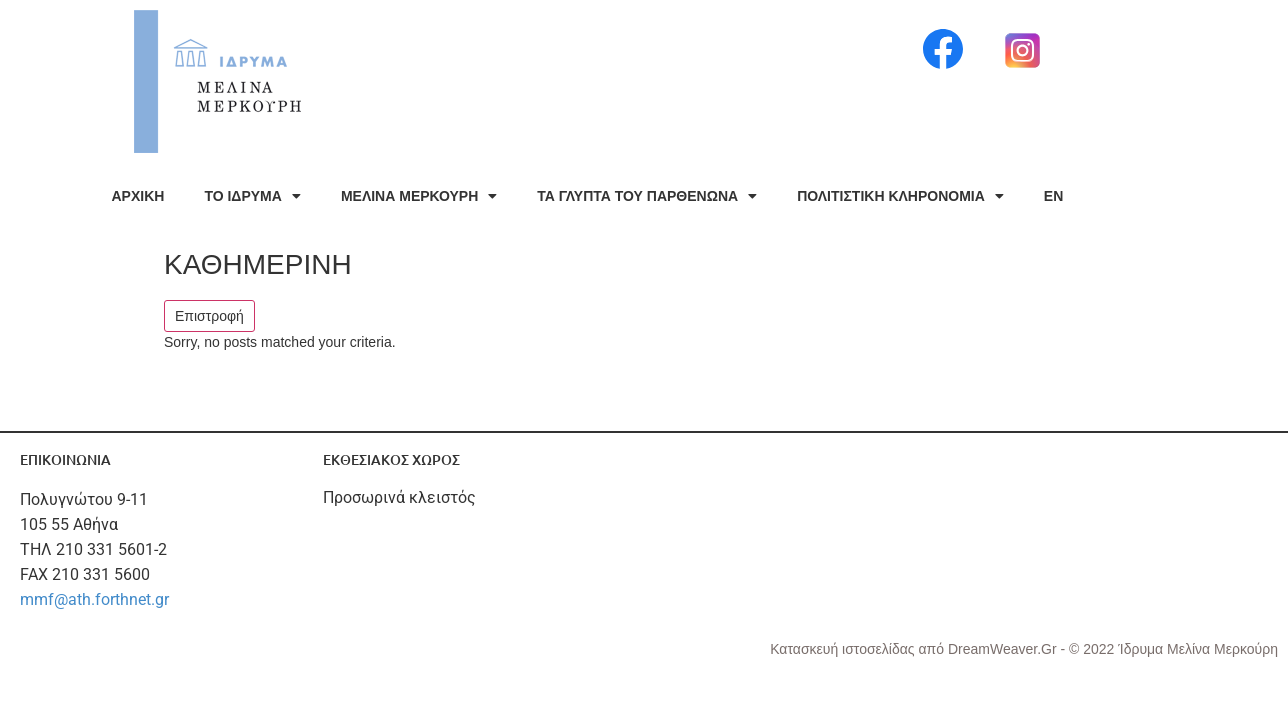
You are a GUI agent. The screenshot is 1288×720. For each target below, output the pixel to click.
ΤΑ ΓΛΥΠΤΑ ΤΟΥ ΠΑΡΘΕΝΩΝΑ (647, 196)
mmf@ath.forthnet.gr (94, 599)
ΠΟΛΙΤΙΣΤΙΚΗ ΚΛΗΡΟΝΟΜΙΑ (900, 196)
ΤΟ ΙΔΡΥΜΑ (252, 196)
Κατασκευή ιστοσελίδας (844, 649)
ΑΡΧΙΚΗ (138, 196)
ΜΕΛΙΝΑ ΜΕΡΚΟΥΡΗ (419, 196)
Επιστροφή (209, 316)
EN (1053, 196)
